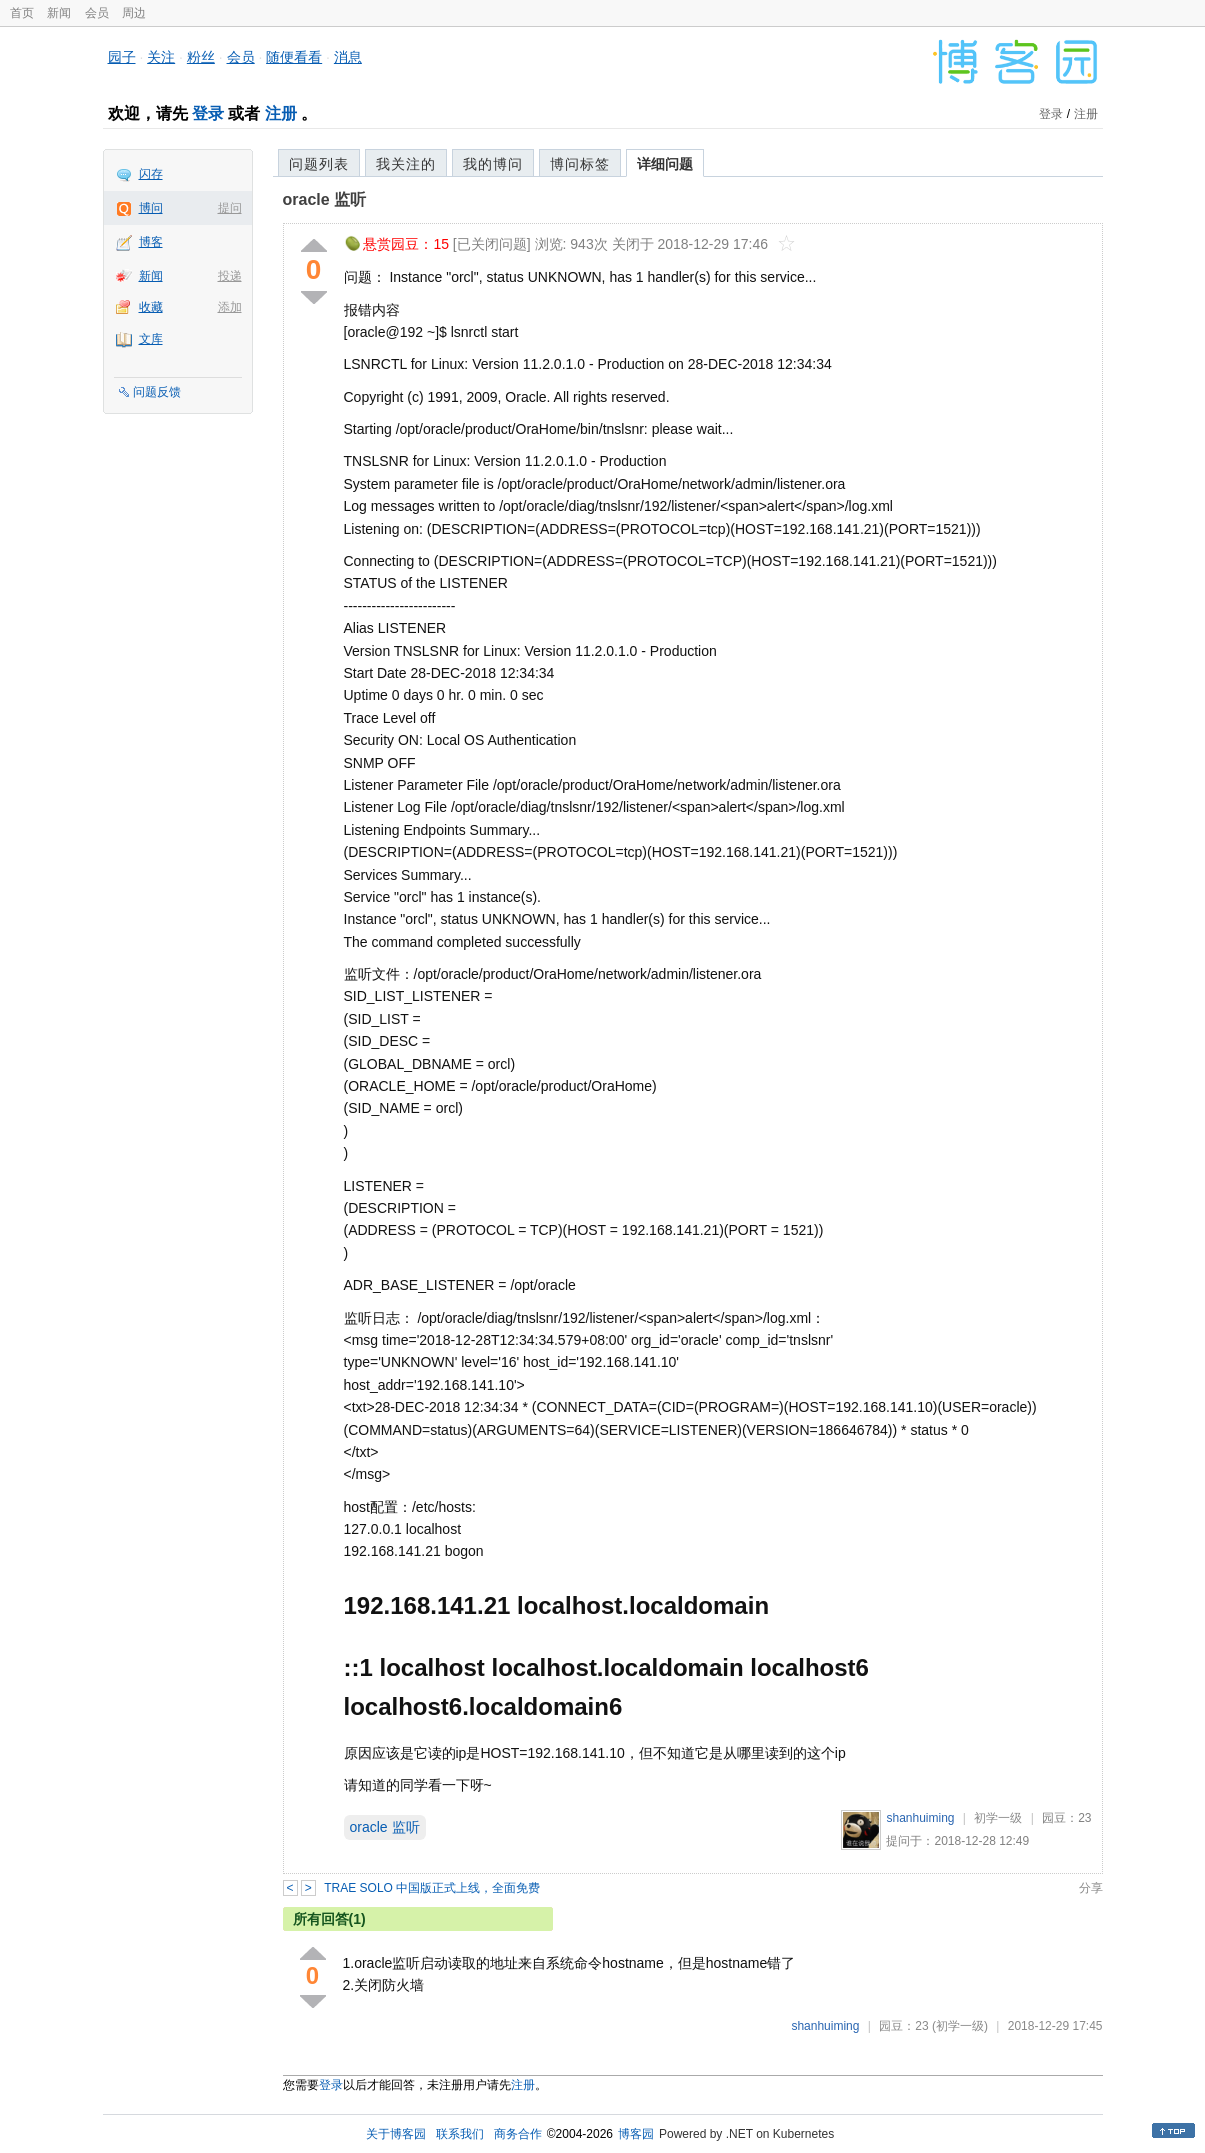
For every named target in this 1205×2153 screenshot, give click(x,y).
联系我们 (460, 2134)
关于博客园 (396, 2134)
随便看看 (294, 57)
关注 (161, 57)
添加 (230, 307)
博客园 (636, 2134)
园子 (122, 57)
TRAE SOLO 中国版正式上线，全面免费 (432, 1888)
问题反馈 (157, 392)
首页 (22, 13)
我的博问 (493, 164)
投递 (230, 276)
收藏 (151, 307)
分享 (1091, 1888)
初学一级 (998, 1818)
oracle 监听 (325, 199)
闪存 (151, 174)
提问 (230, 208)
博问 (151, 208)
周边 (134, 13)
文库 (151, 339)
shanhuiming (920, 1818)
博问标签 (580, 164)
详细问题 (665, 164)
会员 (97, 13)
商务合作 (518, 2134)
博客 (151, 242)
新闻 (59, 13)
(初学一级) (960, 2026)
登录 (208, 113)
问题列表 (319, 164)
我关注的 (406, 164)
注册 (281, 113)
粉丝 (201, 57)
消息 (348, 57)
